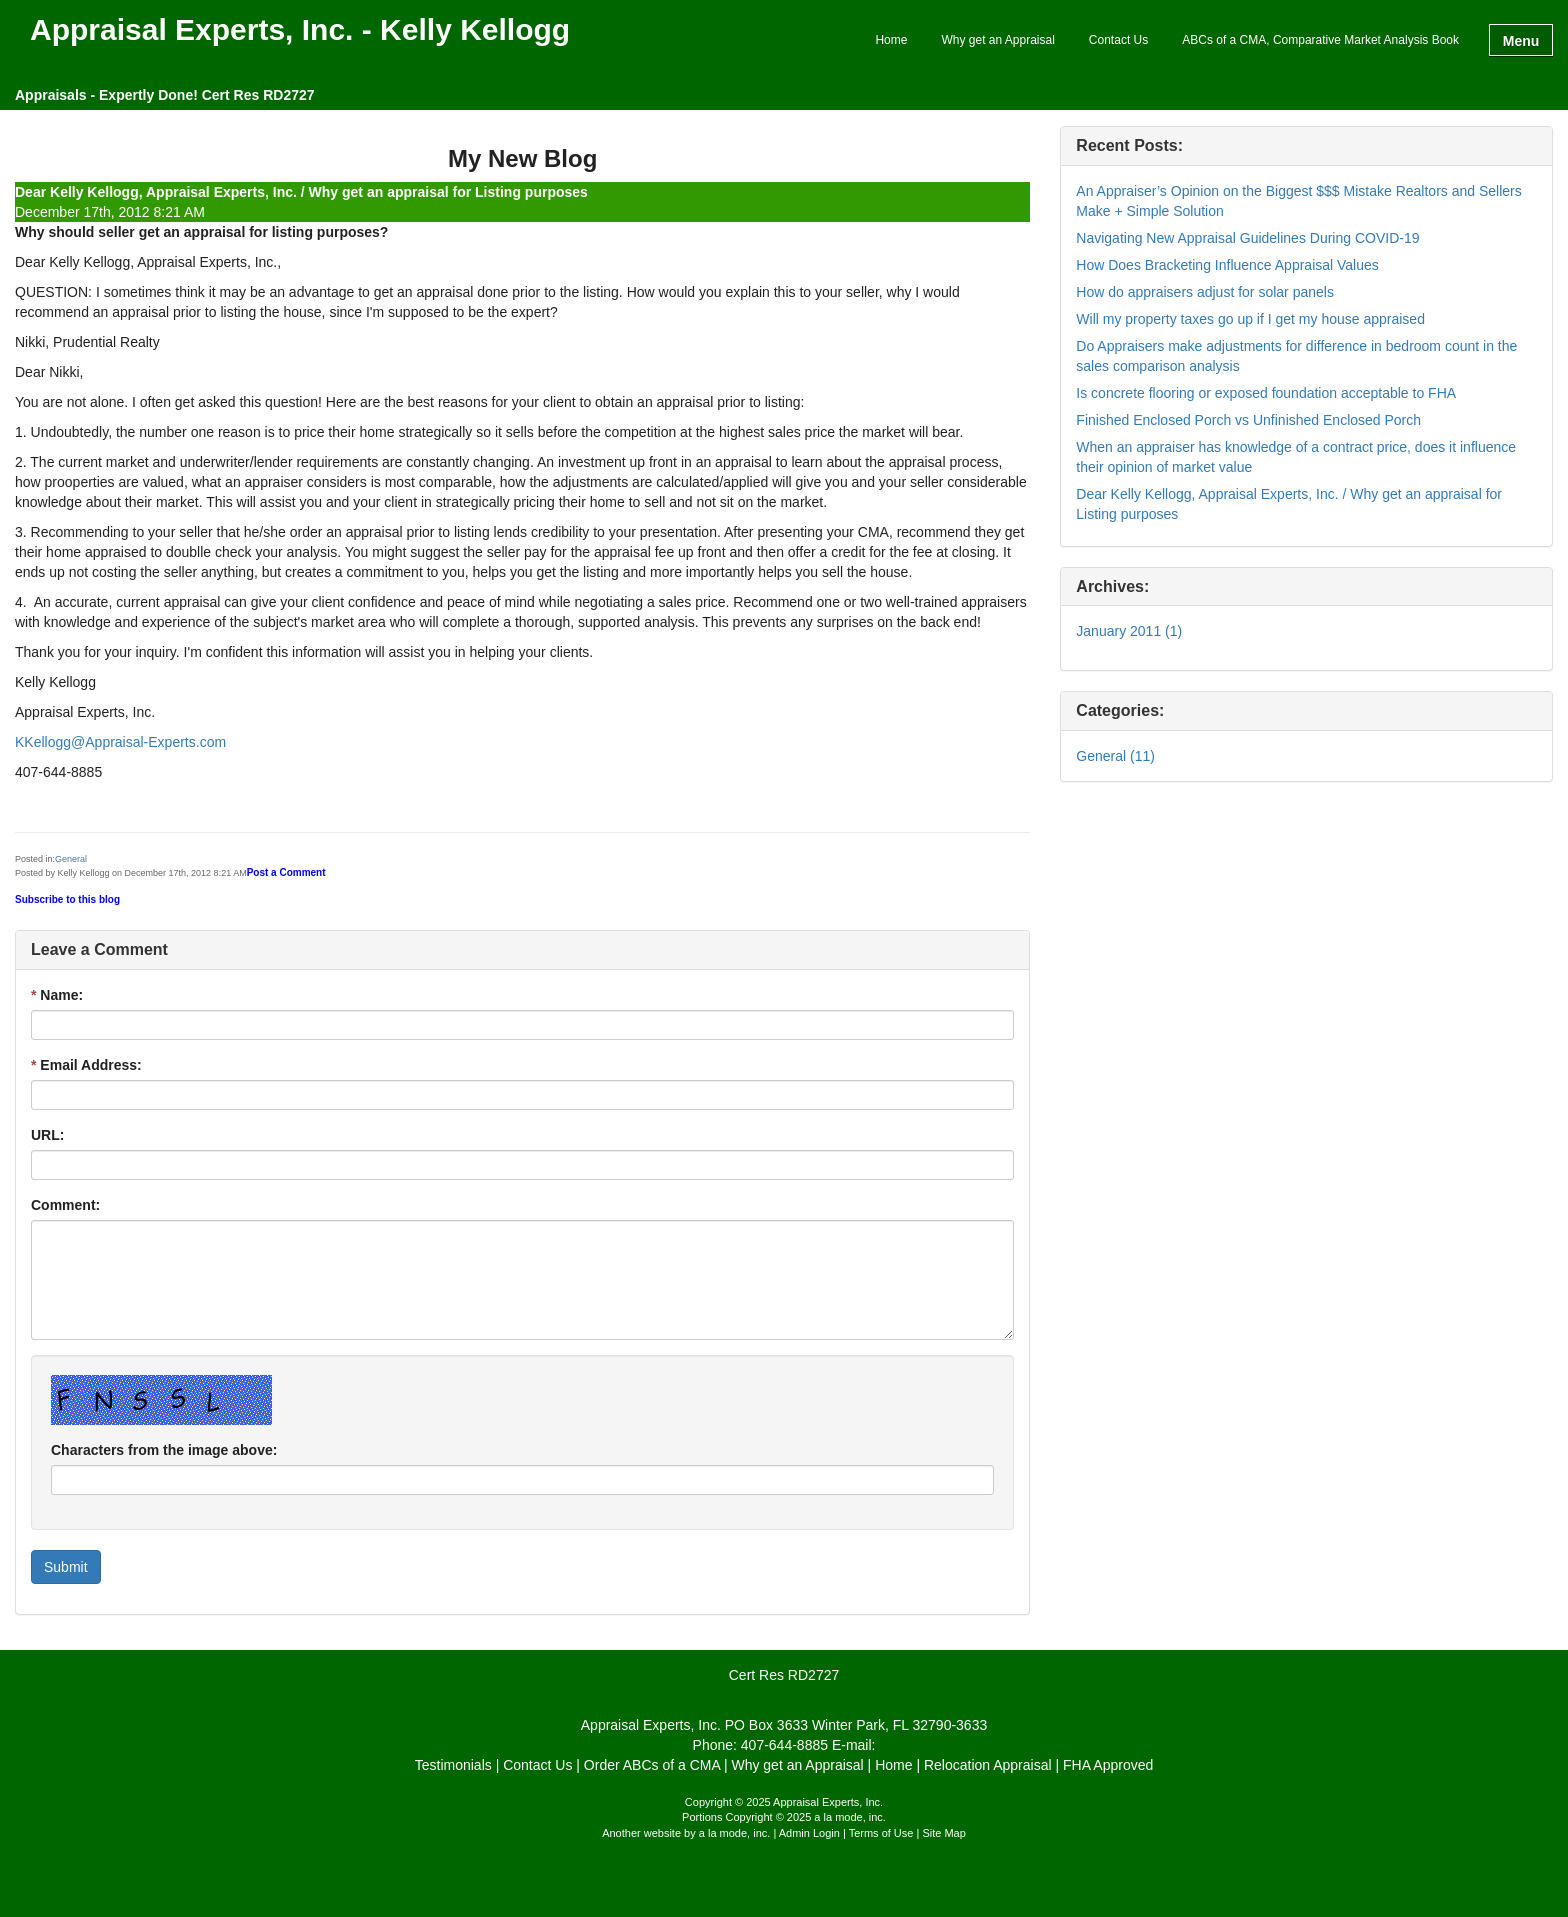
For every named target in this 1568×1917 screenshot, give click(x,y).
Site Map (943, 1833)
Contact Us (1118, 40)
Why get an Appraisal (997, 40)
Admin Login (809, 1833)
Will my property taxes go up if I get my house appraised (1250, 319)
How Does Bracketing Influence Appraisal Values (1227, 265)
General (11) (1115, 756)
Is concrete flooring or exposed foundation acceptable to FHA (1266, 393)
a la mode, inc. (735, 1833)
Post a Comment (286, 872)
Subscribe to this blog (67, 899)
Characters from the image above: (164, 1450)
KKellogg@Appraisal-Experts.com (120, 742)
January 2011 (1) (1129, 631)
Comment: (65, 1205)
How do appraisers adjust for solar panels (1205, 292)
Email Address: (86, 1065)
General (71, 859)
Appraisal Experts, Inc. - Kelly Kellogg (300, 30)
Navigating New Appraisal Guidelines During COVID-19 (1247, 238)
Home (891, 40)
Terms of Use (881, 1833)
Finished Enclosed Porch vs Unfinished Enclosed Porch (1248, 420)
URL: (47, 1135)
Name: (57, 995)
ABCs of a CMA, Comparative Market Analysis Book (1320, 40)
